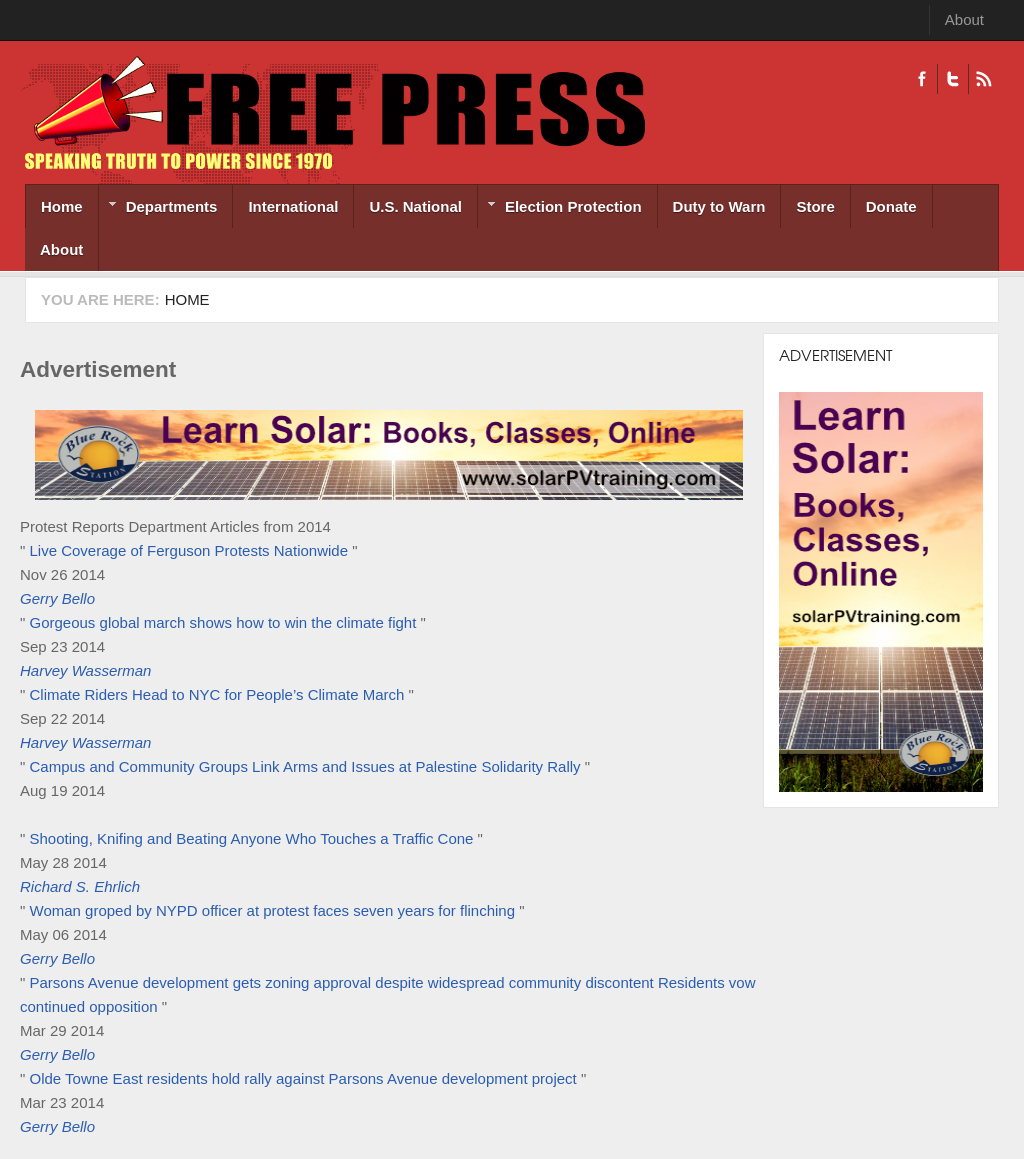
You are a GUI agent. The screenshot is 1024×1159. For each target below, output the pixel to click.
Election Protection (560, 208)
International (293, 206)
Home (62, 206)
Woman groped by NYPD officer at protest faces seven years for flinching (273, 910)
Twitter (952, 79)
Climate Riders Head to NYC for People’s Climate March (217, 694)
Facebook (922, 79)
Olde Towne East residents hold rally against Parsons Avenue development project (305, 1078)
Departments (158, 208)
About (964, 19)
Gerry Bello (57, 598)
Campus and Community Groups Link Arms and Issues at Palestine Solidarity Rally (305, 766)
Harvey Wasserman (85, 670)
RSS (983, 79)
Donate (891, 206)
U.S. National (415, 206)
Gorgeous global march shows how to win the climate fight (223, 622)
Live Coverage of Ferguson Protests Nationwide (189, 550)
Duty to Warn (719, 206)
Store (815, 206)
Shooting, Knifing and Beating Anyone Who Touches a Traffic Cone (252, 838)
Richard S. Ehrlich (80, 886)
